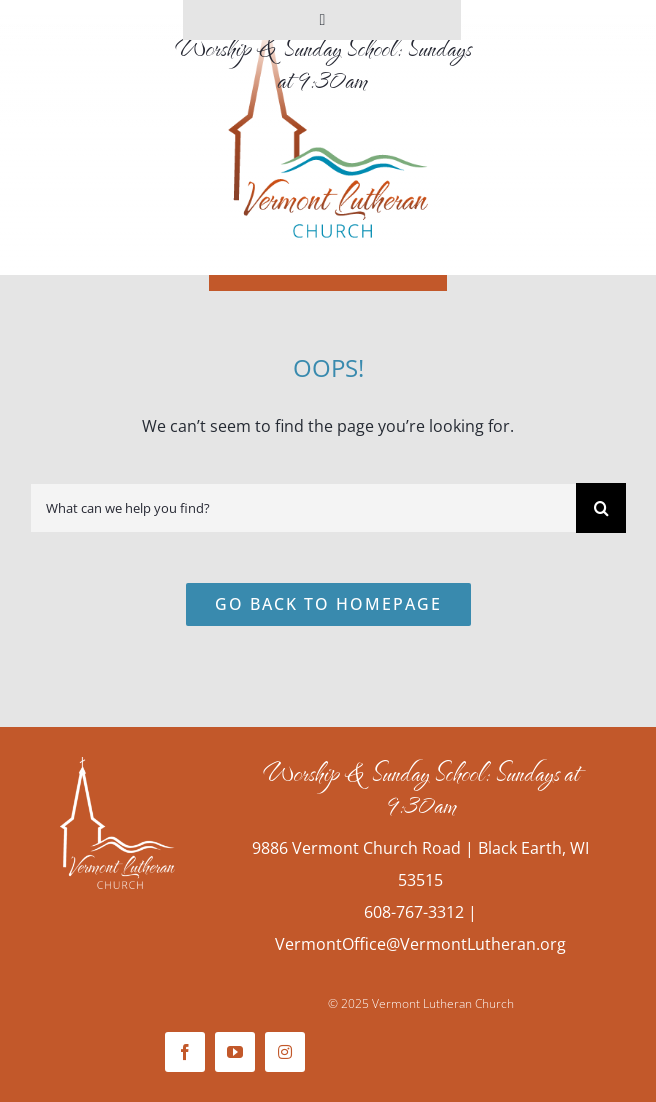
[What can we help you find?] (303, 508)
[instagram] (285, 1052)
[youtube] (235, 1052)
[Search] (601, 508)
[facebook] (185, 1052)
